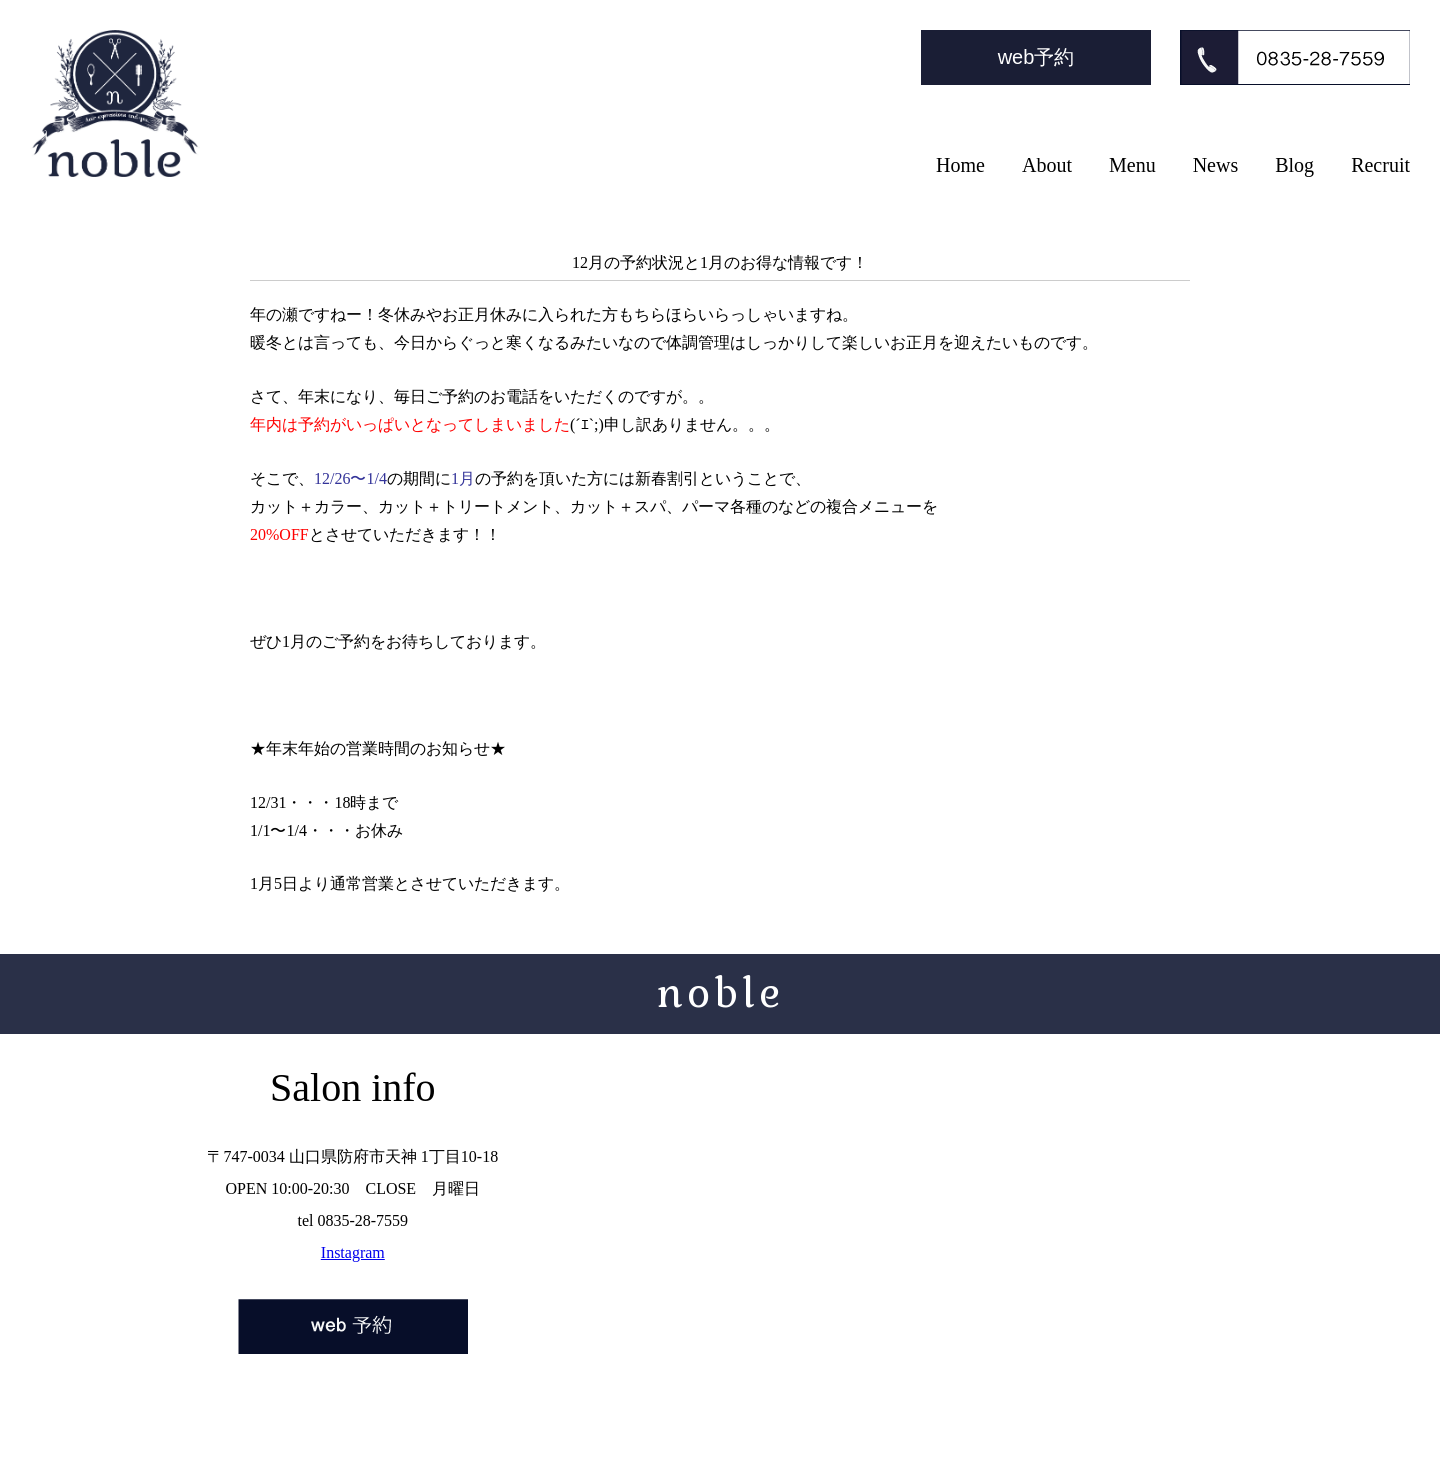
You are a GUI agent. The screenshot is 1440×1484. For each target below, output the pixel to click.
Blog (1294, 165)
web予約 (1036, 57)
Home (960, 165)
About (1047, 165)
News (1216, 165)
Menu (1132, 165)
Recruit (1380, 165)
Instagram (353, 1252)
